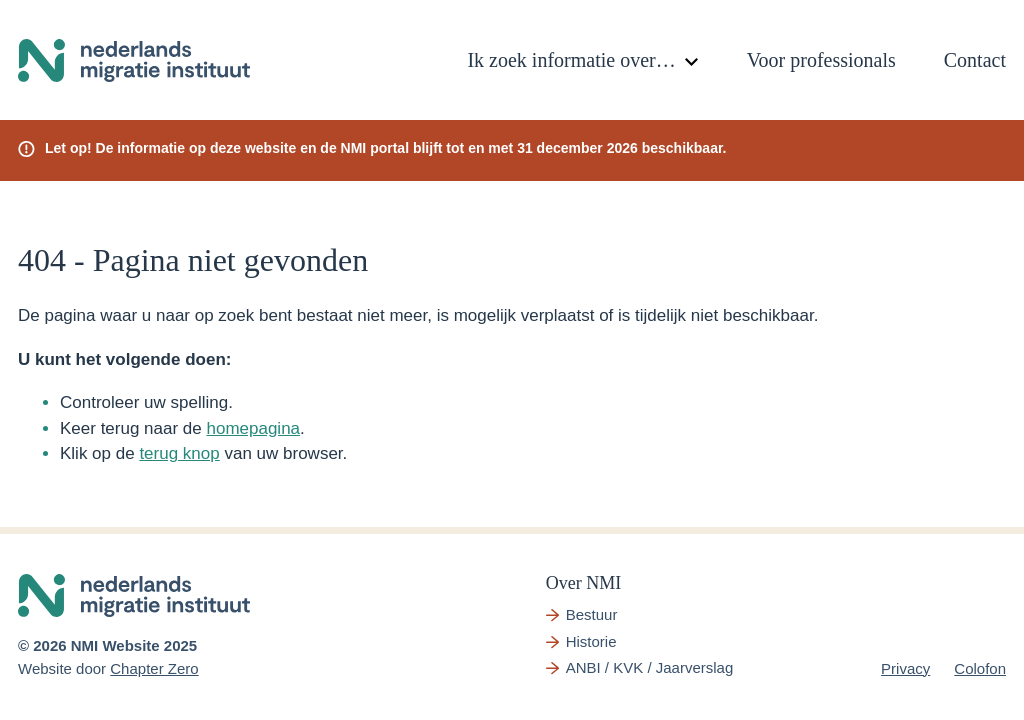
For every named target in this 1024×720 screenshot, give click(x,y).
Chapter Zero (154, 668)
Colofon (980, 668)
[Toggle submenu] (692, 62)
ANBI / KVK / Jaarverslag (650, 667)
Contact (975, 60)
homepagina (253, 428)
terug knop (179, 453)
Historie (591, 641)
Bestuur (592, 614)
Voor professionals (821, 60)
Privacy (905, 668)
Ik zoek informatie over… (571, 60)
